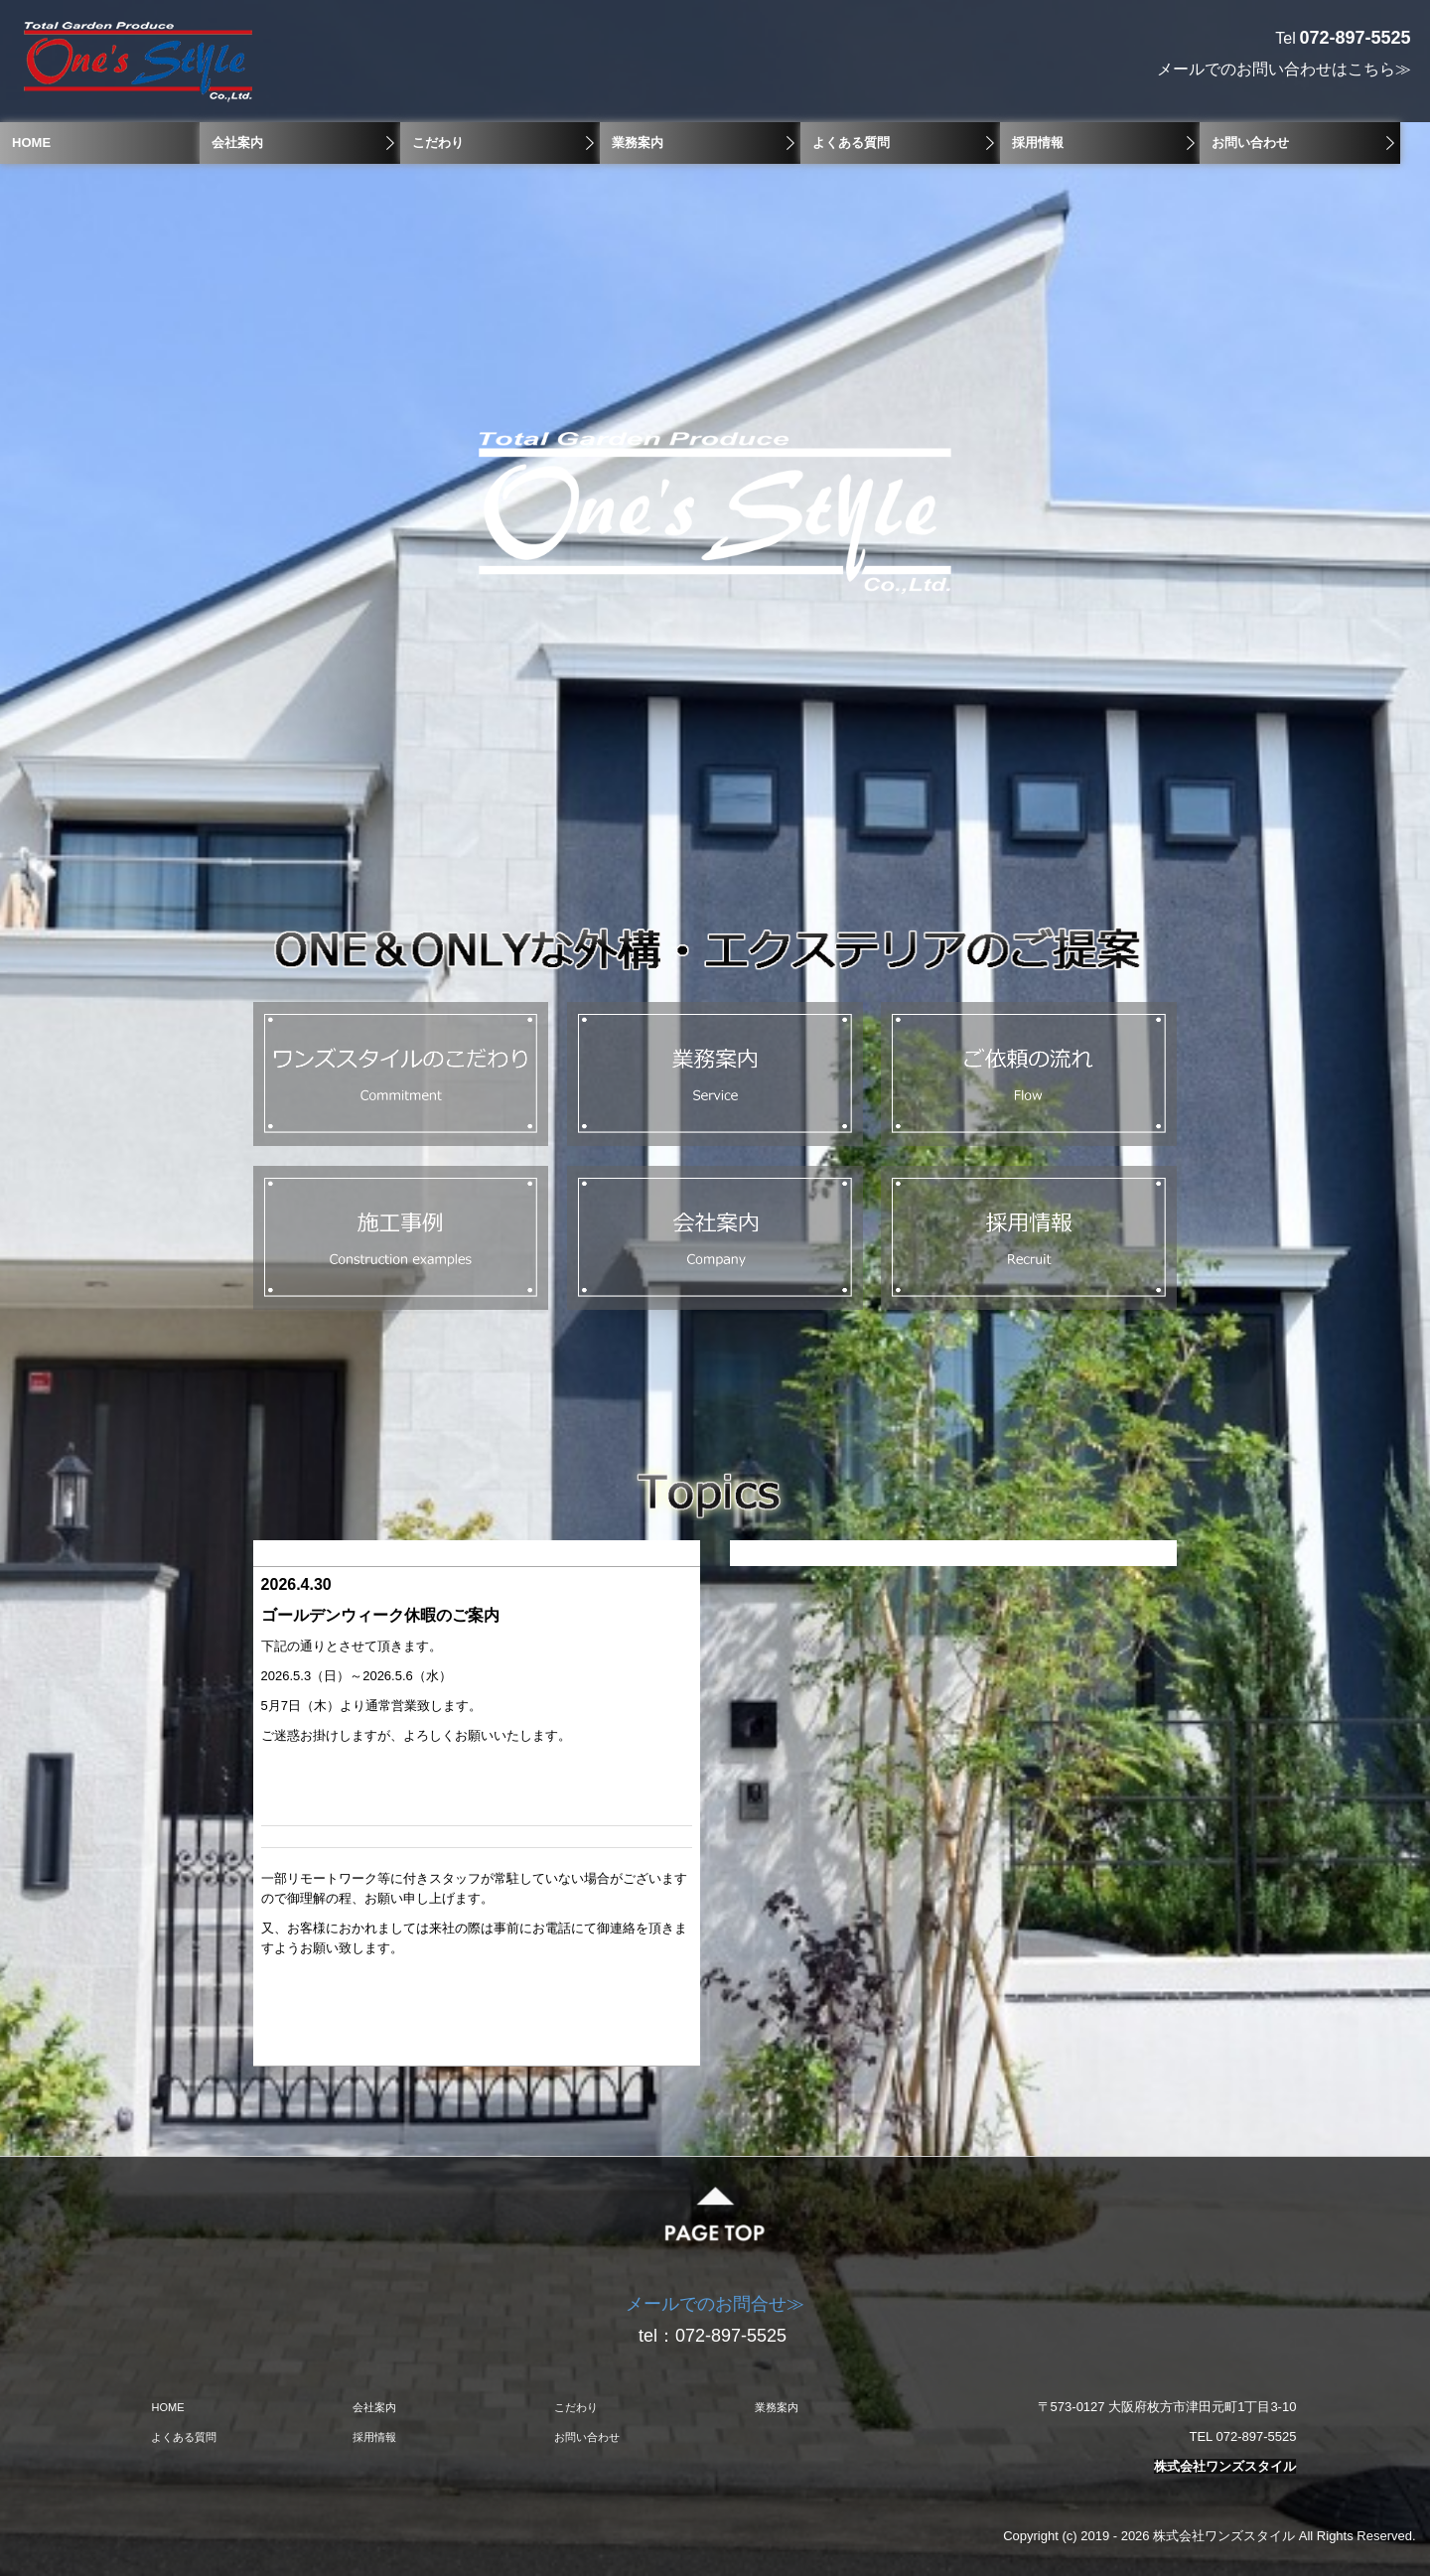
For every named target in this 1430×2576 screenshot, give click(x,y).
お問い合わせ (1250, 142)
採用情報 (1038, 142)
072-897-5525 (733, 2336)
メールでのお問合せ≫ (715, 2304)
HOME (31, 142)
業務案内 (637, 142)
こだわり (438, 142)
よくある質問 (851, 142)
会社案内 (237, 142)
